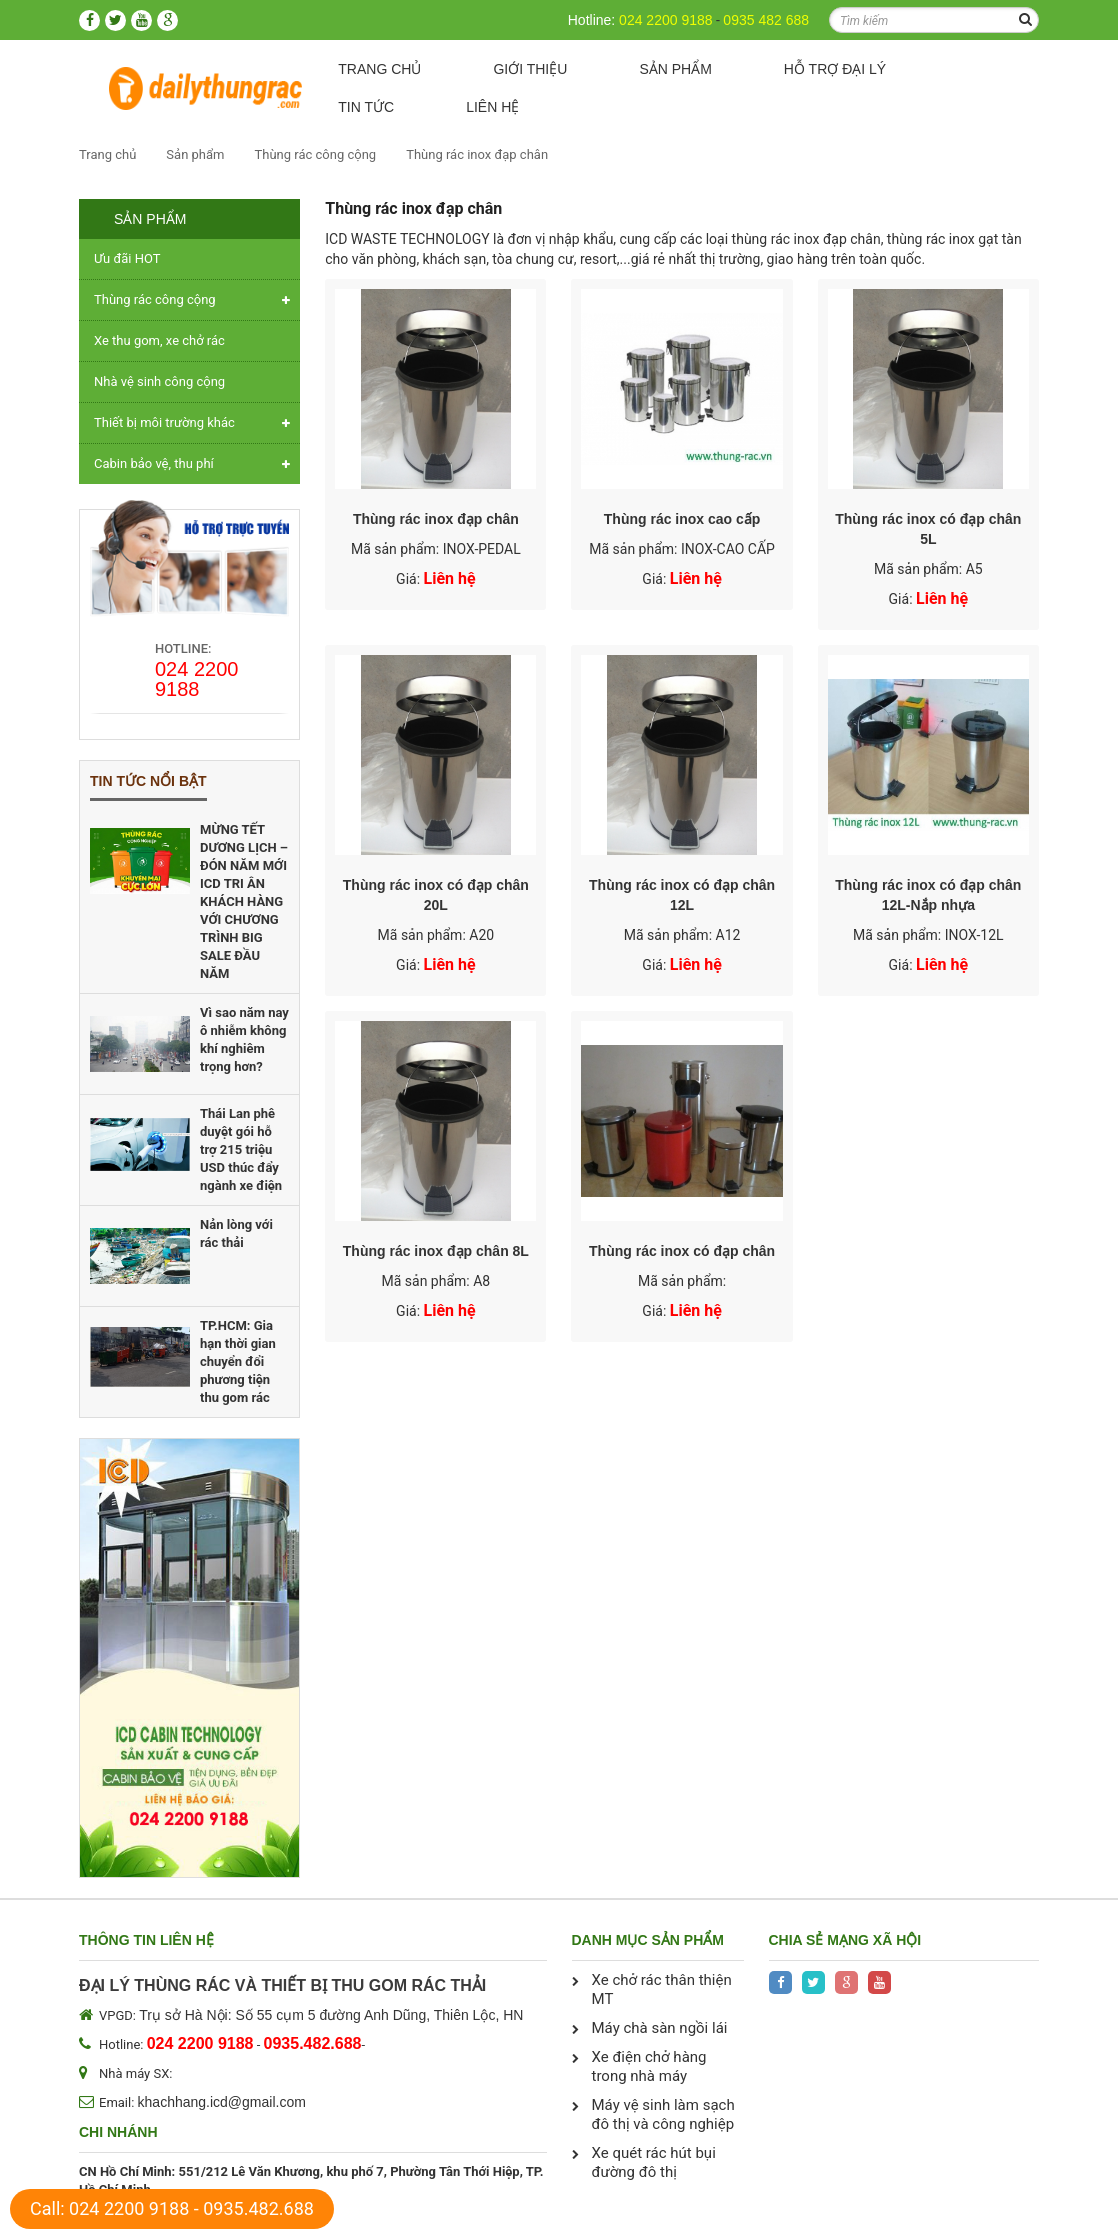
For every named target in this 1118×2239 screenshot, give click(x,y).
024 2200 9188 (665, 20)
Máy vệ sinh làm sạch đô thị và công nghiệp (663, 2114)
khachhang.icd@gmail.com (222, 2102)
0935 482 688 (766, 20)
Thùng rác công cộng (315, 154)
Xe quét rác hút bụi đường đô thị (654, 2162)
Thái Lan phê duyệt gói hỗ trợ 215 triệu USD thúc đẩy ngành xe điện (241, 1149)
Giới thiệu (530, 69)
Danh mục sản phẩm (648, 1940)
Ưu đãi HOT (127, 258)
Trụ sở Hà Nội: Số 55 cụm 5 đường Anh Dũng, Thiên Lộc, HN (331, 2015)
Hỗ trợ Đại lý (835, 69)
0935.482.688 (258, 2208)
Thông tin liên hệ (146, 1940)
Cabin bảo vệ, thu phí (154, 463)
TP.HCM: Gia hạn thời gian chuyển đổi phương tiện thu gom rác (238, 1361)
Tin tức (366, 107)
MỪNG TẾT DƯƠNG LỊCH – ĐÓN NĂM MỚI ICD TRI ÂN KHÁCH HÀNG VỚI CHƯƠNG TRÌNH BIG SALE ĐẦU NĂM (244, 901)
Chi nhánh (118, 2132)
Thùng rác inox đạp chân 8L (436, 1251)
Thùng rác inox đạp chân (477, 154)
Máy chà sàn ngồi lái (660, 2028)
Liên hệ (492, 107)
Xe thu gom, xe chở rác (159, 340)
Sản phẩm (675, 69)
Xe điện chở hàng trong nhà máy (649, 2066)
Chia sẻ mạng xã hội (845, 1940)
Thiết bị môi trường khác (164, 422)
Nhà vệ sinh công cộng (159, 381)
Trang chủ (379, 69)
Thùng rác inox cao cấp (682, 519)
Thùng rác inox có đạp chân (682, 1251)
